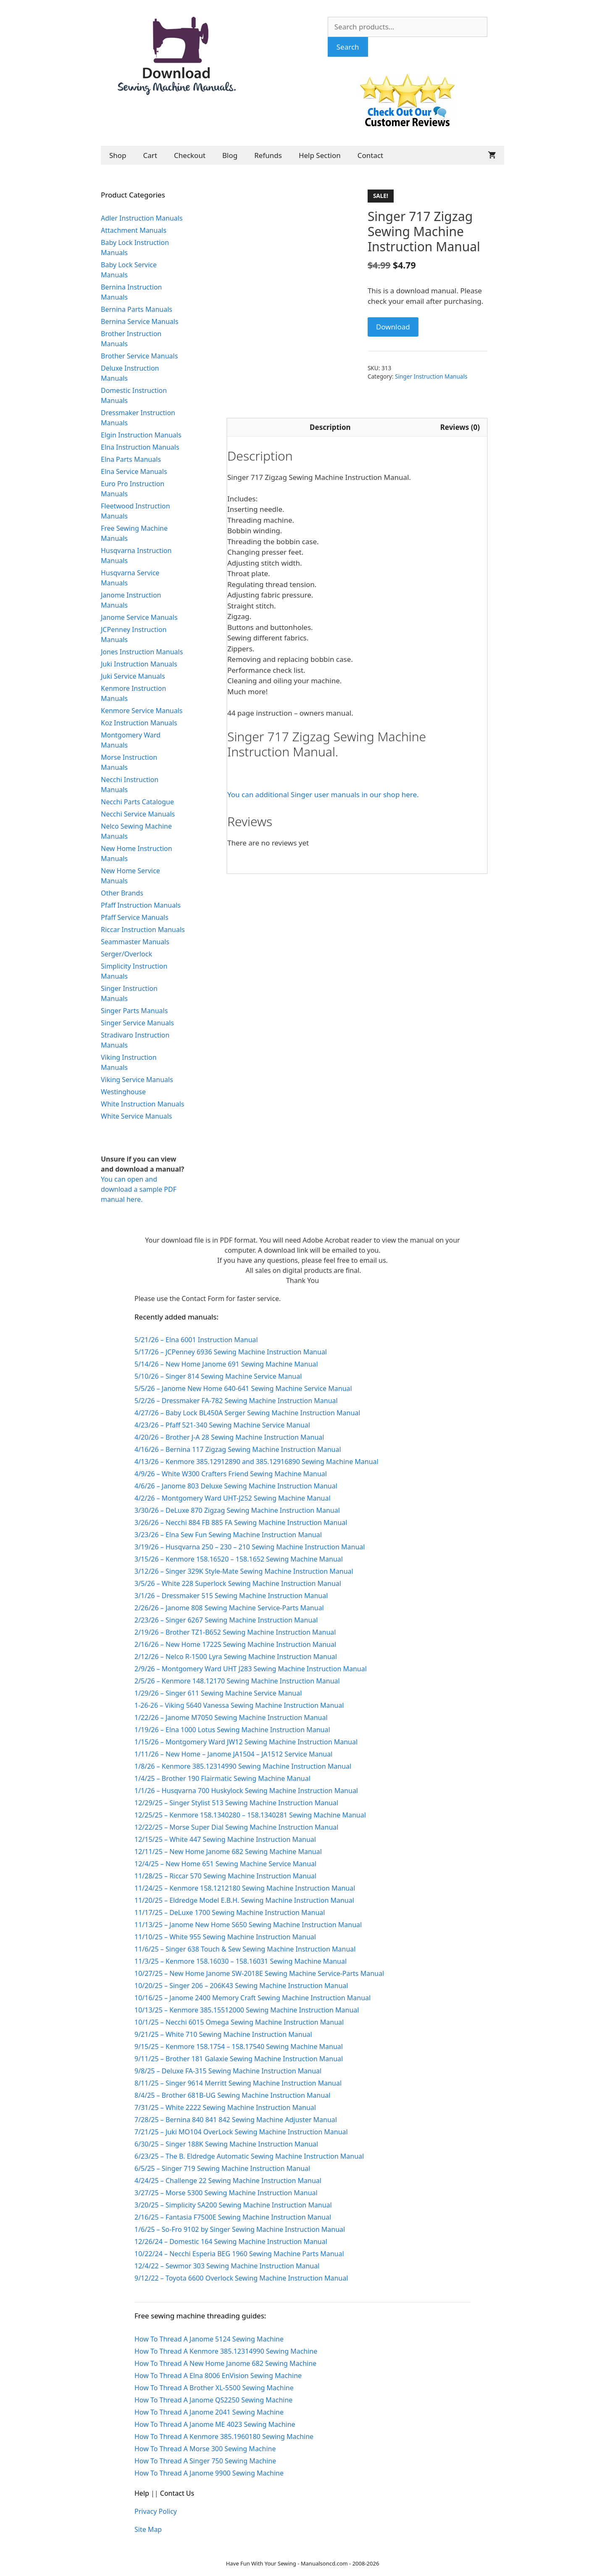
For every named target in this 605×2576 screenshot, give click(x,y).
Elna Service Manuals (134, 471)
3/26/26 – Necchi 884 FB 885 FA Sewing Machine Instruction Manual (240, 1522)
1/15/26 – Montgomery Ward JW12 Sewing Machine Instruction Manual (246, 1741)
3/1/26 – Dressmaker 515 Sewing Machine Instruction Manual (231, 1595)
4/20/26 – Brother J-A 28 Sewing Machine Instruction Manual (229, 1437)
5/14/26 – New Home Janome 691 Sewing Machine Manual (226, 1364)
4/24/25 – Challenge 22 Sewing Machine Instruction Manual (227, 2180)
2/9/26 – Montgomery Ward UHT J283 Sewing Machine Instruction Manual (250, 1668)
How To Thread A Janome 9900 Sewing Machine (209, 2473)
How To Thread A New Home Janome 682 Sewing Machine (225, 2363)
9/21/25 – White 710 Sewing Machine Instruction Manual (223, 2034)
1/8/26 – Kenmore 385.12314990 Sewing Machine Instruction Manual (242, 1766)
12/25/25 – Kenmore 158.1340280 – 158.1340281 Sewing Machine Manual (250, 1815)
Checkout (189, 155)
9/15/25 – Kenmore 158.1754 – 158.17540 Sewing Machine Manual (238, 2046)
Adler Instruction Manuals (142, 218)
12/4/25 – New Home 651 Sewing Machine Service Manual (225, 1863)
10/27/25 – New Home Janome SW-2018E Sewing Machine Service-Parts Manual (259, 1973)
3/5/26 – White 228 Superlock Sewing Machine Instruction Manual (237, 1583)
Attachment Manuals (133, 230)
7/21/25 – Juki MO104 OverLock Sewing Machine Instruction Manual (241, 2131)
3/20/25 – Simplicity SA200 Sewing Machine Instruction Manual (233, 2205)
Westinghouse (123, 1091)
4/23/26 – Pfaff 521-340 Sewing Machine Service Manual (222, 1425)
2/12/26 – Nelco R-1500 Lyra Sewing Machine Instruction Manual (235, 1656)
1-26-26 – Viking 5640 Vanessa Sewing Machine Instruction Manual (239, 1705)
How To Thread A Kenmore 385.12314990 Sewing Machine (225, 2351)
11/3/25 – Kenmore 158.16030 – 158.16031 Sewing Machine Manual (240, 1961)
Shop (117, 155)
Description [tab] (330, 427)
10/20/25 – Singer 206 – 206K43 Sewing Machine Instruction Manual (241, 1985)
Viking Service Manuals (137, 1079)
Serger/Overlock (126, 954)
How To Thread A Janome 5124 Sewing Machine (209, 2339)
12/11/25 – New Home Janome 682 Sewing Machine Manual (228, 1851)
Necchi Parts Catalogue (137, 801)
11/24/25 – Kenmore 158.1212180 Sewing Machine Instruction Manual (244, 1888)
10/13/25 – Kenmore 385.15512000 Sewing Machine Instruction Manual (246, 2010)
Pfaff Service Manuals (134, 917)
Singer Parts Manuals (134, 1010)
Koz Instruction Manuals (139, 722)
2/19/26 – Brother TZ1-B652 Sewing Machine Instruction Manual (235, 1632)
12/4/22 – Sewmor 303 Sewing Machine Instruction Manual (226, 2265)
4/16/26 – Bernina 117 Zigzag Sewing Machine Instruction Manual (237, 1449)
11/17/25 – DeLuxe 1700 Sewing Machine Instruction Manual (229, 1912)
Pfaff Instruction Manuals (141, 905)
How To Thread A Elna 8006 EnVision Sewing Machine (218, 2375)
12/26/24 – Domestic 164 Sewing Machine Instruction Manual (230, 2241)
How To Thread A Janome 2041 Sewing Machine (209, 2412)
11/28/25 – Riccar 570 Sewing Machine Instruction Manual (225, 1876)
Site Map (148, 2529)
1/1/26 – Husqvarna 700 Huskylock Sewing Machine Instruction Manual (246, 1790)
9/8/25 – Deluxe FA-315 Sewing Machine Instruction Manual (227, 2071)
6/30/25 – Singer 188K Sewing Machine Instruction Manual (226, 2144)
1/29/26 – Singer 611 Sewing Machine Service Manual (218, 1693)
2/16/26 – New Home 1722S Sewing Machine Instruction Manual (235, 1644)
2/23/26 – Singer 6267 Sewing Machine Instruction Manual (226, 1620)
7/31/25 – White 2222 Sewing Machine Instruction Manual (225, 2107)
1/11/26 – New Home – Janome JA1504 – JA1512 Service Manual (233, 1754)
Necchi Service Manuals (138, 814)
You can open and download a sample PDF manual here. (138, 1189)
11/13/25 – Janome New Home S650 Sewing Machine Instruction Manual (248, 1924)
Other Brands (122, 893)
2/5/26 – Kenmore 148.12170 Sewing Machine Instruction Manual (237, 1681)
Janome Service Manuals (139, 617)
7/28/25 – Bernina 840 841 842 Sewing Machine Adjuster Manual (235, 2119)
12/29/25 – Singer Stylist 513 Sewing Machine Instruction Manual (236, 1802)
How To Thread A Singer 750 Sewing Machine (205, 2460)
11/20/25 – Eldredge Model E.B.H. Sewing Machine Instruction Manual (244, 1900)
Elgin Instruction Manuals (141, 435)
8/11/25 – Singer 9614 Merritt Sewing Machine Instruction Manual (238, 2083)
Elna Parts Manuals (131, 459)
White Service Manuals (136, 1116)
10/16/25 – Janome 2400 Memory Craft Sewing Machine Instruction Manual (252, 1997)
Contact (371, 155)
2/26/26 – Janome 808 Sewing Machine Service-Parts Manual (229, 1607)
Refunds (268, 155)
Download (393, 327)
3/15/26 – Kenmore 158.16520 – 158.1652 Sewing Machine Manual (238, 1559)
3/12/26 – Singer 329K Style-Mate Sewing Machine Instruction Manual (243, 1571)
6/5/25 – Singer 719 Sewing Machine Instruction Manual (222, 2168)
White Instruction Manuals (142, 1104)
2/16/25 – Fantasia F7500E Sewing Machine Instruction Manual (232, 2217)
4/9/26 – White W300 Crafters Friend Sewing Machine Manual (230, 1473)
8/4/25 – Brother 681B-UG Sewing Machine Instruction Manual (232, 2095)
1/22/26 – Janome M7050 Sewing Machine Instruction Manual (231, 1717)
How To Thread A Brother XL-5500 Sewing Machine (214, 2387)
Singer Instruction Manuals (431, 376)
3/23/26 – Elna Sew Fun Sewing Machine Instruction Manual (228, 1534)
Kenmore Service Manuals (142, 710)
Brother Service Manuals (139, 356)
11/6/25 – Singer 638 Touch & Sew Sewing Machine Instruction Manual (244, 1949)
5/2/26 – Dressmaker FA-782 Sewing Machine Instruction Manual (236, 1400)
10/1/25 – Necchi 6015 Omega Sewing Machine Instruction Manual (239, 2022)
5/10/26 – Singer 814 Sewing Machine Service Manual (218, 1376)
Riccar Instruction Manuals (143, 929)
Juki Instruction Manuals (139, 664)
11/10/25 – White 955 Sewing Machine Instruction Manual (225, 1936)
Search (348, 47)
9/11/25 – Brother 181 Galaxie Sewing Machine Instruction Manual (238, 2058)
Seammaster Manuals (135, 941)
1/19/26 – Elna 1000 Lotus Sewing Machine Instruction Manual (232, 1729)
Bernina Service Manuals (140, 321)
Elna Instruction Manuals (140, 447)
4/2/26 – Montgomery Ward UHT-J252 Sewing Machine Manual (232, 1498)
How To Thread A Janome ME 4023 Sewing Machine (214, 2424)
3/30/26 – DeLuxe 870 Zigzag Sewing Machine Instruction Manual (237, 1510)
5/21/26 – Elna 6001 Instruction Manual (196, 1339)
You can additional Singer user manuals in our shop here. (323, 794)
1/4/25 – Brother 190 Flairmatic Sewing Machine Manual (222, 1778)
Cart (150, 155)
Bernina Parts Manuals (136, 309)
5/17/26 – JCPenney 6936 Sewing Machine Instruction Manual (230, 1351)
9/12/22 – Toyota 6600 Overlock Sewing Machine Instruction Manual (241, 2278)
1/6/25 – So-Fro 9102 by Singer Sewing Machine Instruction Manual (239, 2229)
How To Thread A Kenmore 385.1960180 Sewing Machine (223, 2436)
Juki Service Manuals (133, 676)
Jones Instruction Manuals (142, 651)
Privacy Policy (155, 2511)
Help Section (320, 155)
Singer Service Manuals (137, 1022)
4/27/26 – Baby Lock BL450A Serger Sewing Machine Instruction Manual (247, 1412)
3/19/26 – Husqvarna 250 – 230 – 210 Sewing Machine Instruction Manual (249, 1546)
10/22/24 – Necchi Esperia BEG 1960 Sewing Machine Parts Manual (239, 2253)
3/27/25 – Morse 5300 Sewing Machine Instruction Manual (226, 2192)
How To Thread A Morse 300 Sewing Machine (205, 2448)
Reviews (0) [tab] (460, 427)
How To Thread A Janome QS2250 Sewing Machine (213, 2400)
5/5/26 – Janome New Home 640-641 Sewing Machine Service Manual (243, 1388)
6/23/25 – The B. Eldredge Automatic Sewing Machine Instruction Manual (249, 2156)
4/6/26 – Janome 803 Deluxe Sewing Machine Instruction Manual (235, 1486)
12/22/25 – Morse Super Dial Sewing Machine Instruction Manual (236, 1827)
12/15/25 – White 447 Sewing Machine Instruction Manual (225, 1839)
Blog (229, 155)
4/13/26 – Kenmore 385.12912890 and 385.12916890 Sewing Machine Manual (256, 1461)
